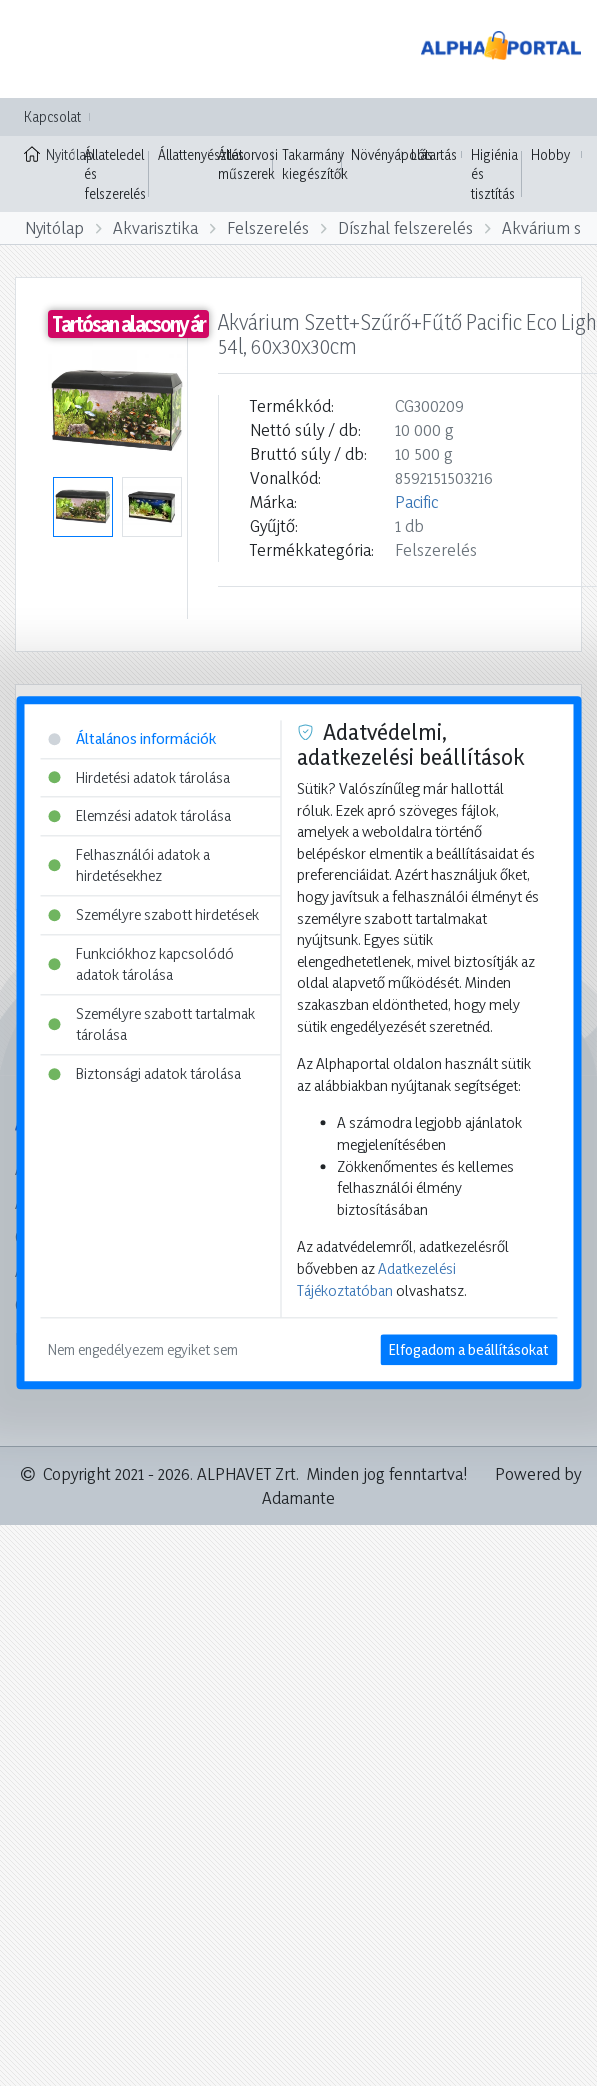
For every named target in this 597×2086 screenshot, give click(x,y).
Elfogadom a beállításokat (468, 1350)
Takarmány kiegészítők (315, 164)
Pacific (416, 501)
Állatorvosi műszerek (248, 164)
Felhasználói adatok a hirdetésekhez (129, 865)
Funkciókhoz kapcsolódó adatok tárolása (141, 964)
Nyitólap (49, 153)
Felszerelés (268, 227)
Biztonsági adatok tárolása (144, 1073)
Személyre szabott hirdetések (153, 914)
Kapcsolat (52, 116)
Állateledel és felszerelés (115, 174)
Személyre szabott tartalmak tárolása (151, 1024)
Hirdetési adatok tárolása (139, 777)
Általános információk (132, 738)
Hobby (550, 154)
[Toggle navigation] (44, 49)
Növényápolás (392, 154)
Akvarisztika (155, 227)
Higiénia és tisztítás (494, 174)
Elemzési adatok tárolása (139, 816)
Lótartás (434, 154)
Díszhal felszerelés (405, 227)
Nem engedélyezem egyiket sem (143, 1350)
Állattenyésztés (201, 154)
